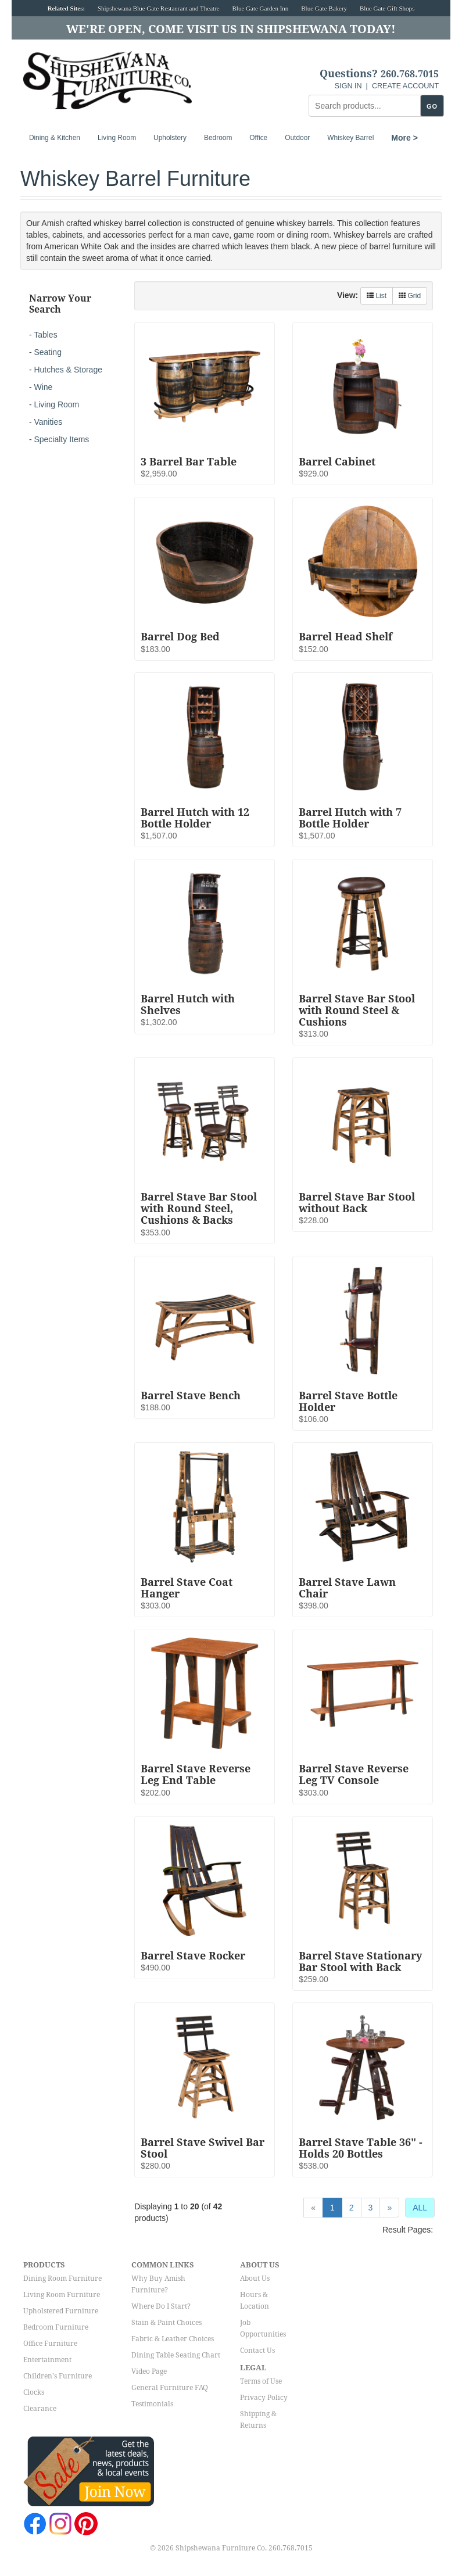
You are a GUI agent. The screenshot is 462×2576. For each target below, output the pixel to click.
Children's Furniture (57, 2376)
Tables (45, 334)
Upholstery (170, 138)
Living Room (117, 138)
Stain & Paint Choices (166, 2323)
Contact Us (257, 2350)
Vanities (48, 422)
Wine (43, 387)
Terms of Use (261, 2381)
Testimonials (152, 2404)
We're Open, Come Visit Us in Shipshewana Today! (231, 29)
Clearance (39, 2409)
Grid (410, 296)
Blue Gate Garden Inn (260, 8)
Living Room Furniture (61, 2295)
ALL (420, 2207)
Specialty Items (61, 439)
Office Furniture (50, 2343)
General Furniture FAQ (169, 2388)
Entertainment (47, 2360)
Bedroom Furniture (55, 2327)
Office (258, 138)
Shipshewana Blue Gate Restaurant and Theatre (159, 8)
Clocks (33, 2392)
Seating (47, 352)
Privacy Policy (264, 2398)
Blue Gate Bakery (324, 8)
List (376, 296)
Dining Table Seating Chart (175, 2355)
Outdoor (297, 138)
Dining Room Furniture (62, 2278)
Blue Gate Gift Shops (387, 8)
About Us (255, 2278)
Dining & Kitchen (54, 138)
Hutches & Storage (68, 369)
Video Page (149, 2371)
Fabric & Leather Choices (172, 2339)
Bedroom (218, 138)
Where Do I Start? (161, 2306)
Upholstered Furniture (60, 2311)
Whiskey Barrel (350, 138)
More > (404, 137)
